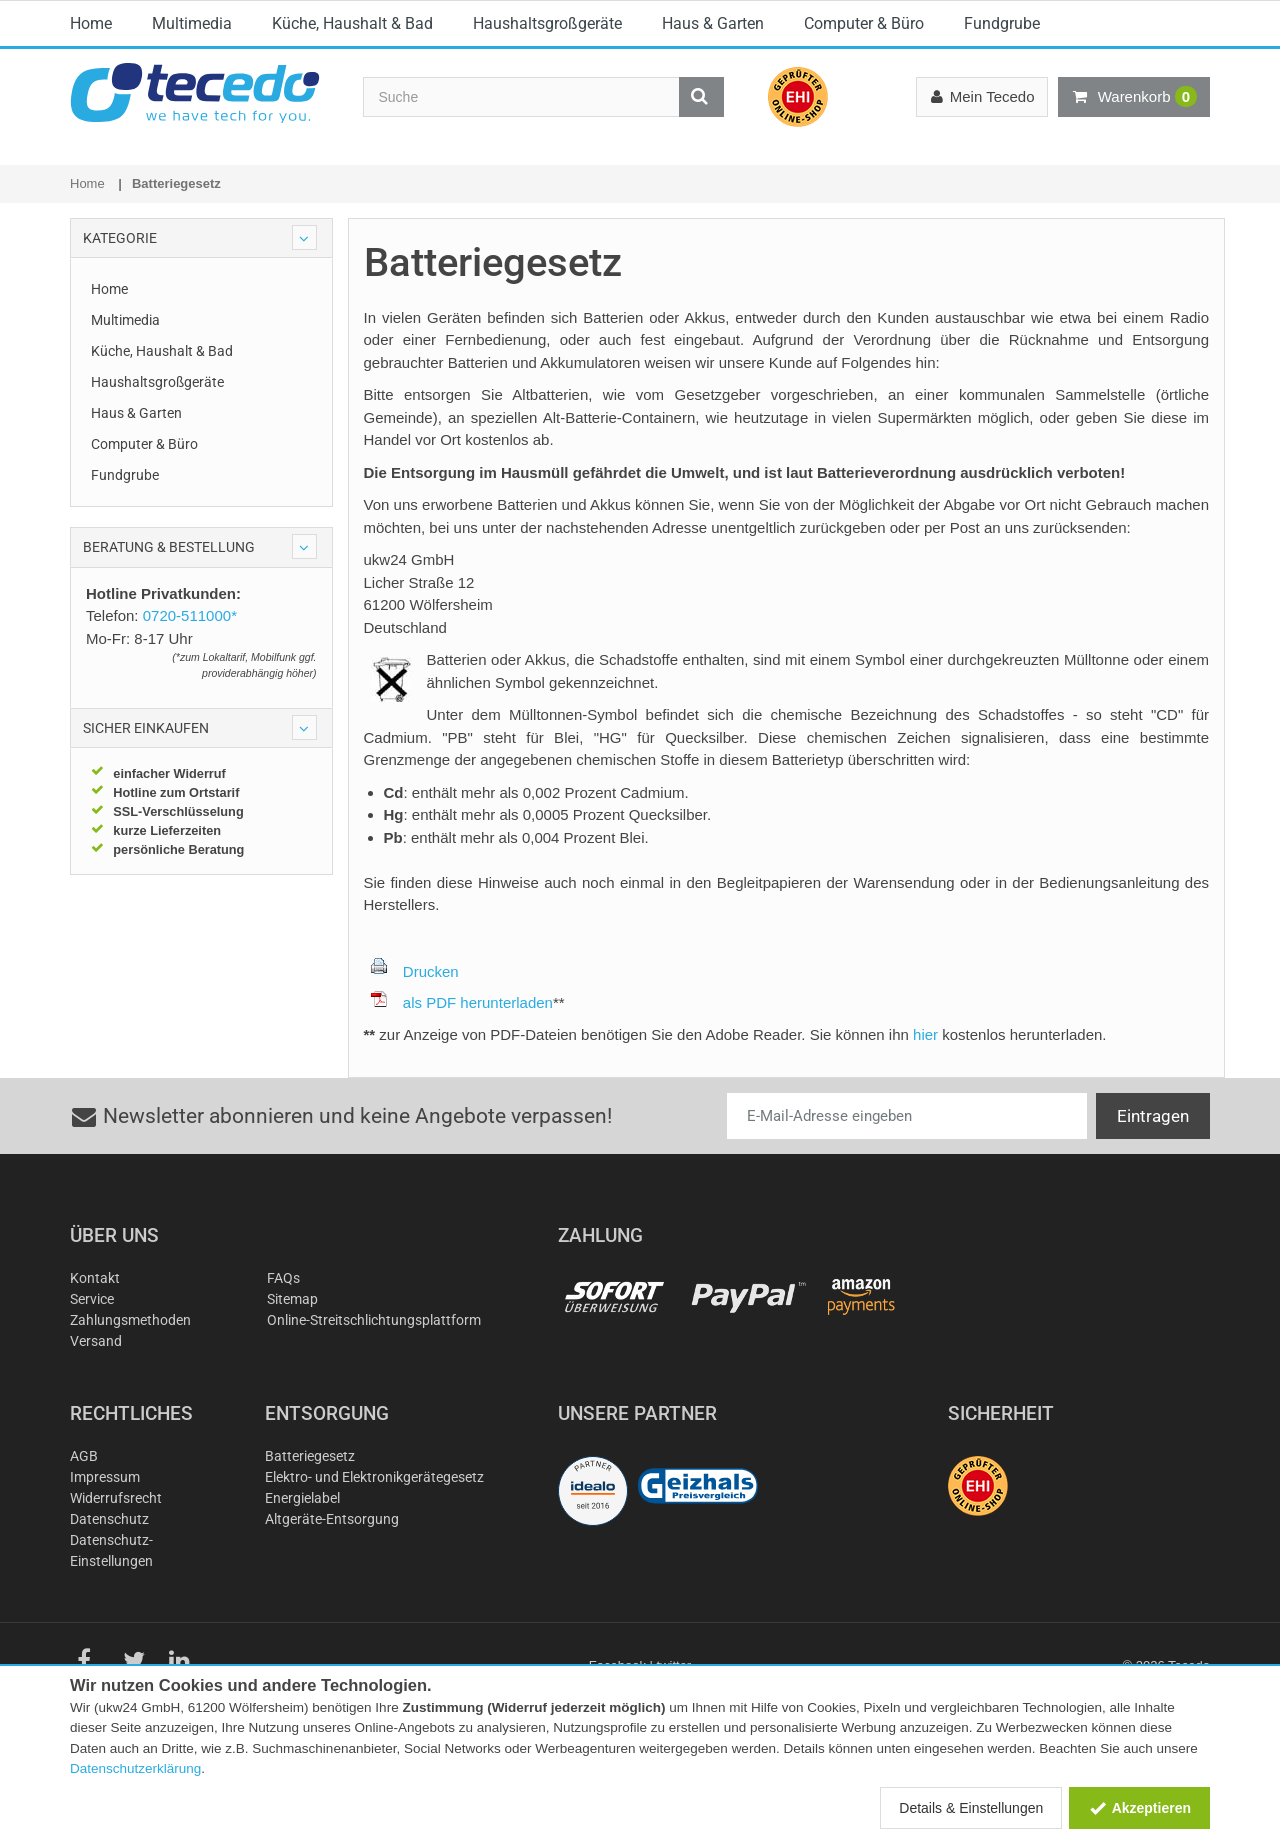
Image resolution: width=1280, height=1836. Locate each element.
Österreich (1150, 18)
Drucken (415, 1020)
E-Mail (450, 15)
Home (91, 188)
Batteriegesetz (310, 1505)
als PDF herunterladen (462, 1051)
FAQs (283, 1327)
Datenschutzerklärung (135, 1768)
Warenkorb (1134, 97)
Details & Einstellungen (971, 1808)
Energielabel (302, 1547)
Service (92, 1348)
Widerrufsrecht (116, 1547)
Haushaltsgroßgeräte (547, 188)
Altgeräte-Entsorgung (332, 1568)
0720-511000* (750, 15)
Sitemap (292, 1348)
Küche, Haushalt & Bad (352, 188)
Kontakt (95, 1327)
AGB (84, 1505)
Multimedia (192, 188)
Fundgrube (1002, 188)
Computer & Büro (864, 188)
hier (925, 1083)
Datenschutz (109, 1568)
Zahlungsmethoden (130, 1369)
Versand (96, 1390)
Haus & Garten (713, 188)
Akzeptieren (1139, 1808)
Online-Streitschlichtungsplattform (374, 1369)
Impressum (105, 1526)
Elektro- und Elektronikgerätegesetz (374, 1526)
